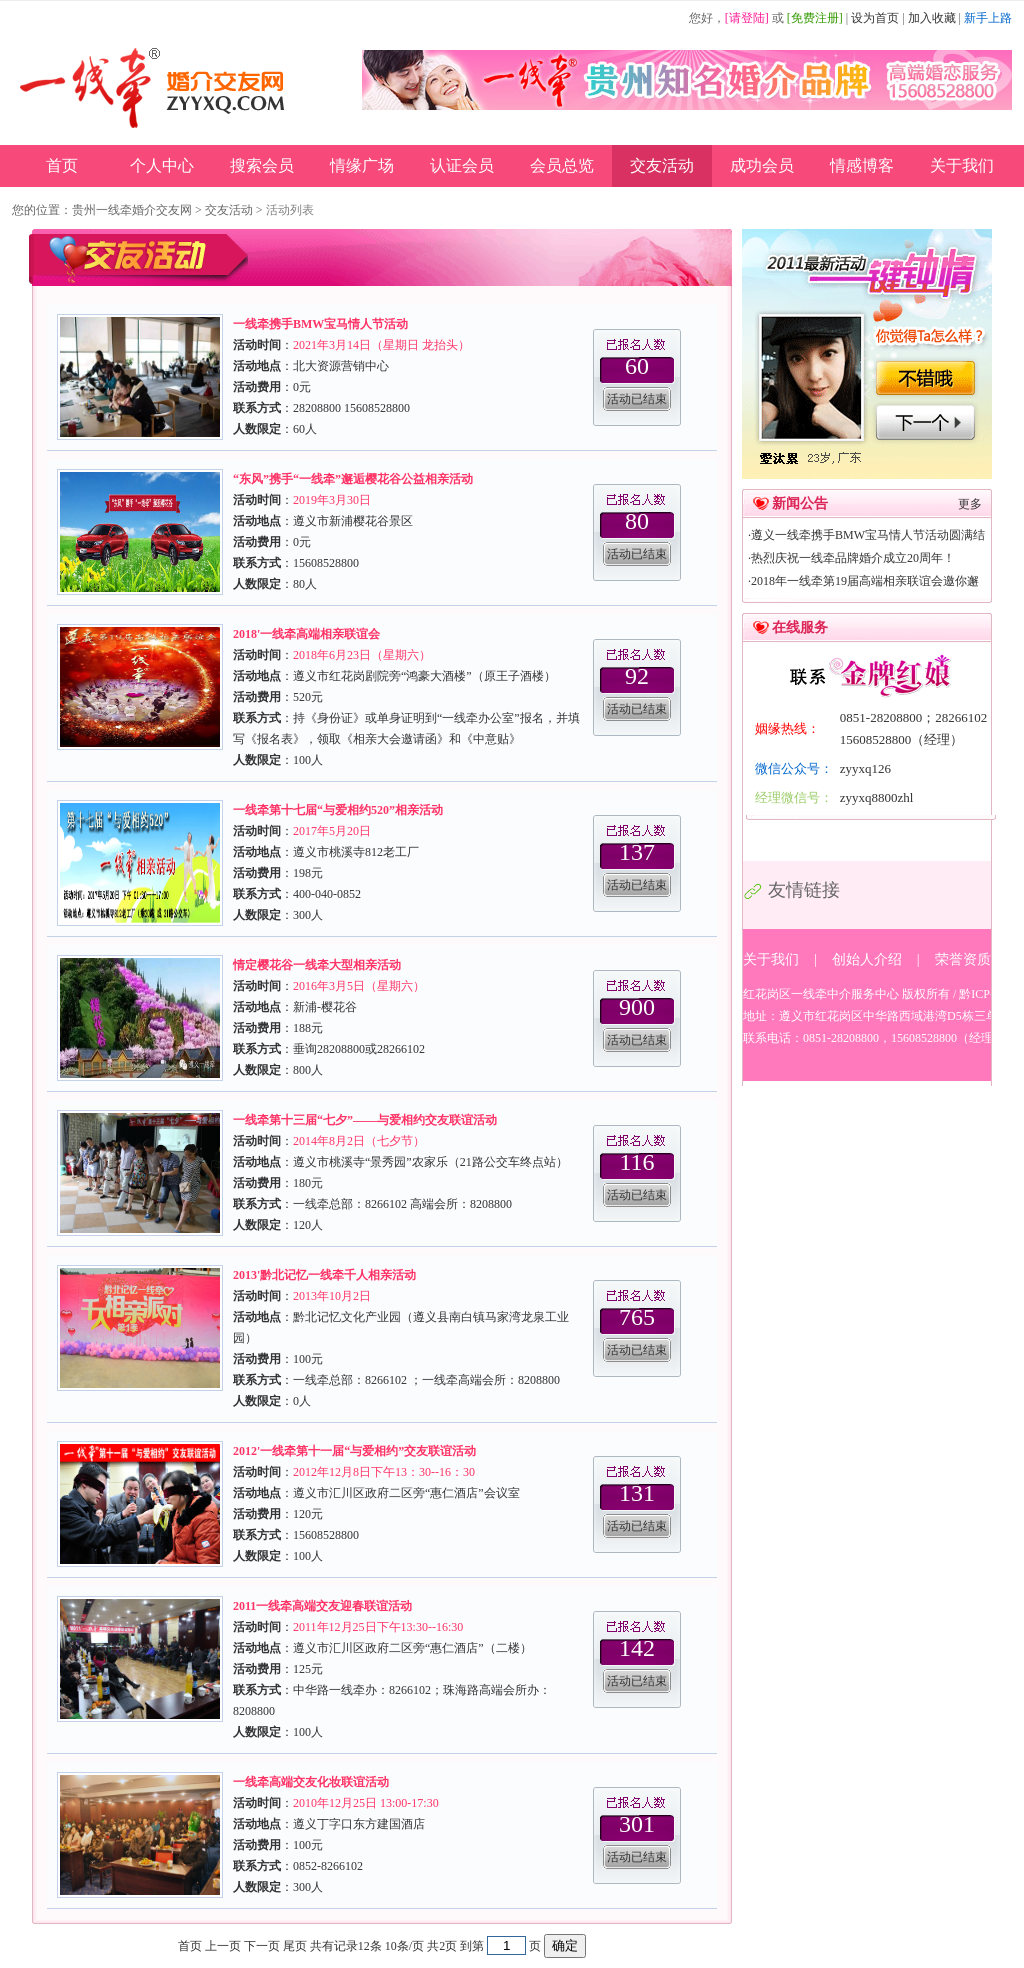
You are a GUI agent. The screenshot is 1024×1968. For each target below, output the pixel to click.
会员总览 (562, 165)
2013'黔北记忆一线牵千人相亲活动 (324, 1275)
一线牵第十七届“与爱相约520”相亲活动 (338, 810)
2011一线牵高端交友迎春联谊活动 (322, 1606)
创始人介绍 (867, 959)
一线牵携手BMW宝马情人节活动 (320, 324)
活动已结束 (637, 399)
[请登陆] (747, 18)
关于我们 (962, 165)
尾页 (295, 1946)
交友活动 (662, 165)
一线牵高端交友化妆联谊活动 (311, 1782)
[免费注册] (815, 18)
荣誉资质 (963, 959)
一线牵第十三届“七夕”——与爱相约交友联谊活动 (365, 1120)
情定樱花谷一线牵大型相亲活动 (317, 965)
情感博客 (862, 165)
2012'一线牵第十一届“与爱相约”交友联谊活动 (354, 1451)
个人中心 (162, 165)
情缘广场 (362, 165)
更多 (970, 504)
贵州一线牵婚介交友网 (132, 210)
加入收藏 (932, 18)
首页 (62, 165)
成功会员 (762, 165)
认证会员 (462, 165)
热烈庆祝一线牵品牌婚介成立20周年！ (853, 558)
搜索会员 (262, 165)
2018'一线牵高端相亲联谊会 (306, 634)
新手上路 (988, 18)
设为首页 (875, 18)
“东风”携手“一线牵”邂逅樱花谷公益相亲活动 (353, 479)
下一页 (262, 1946)
